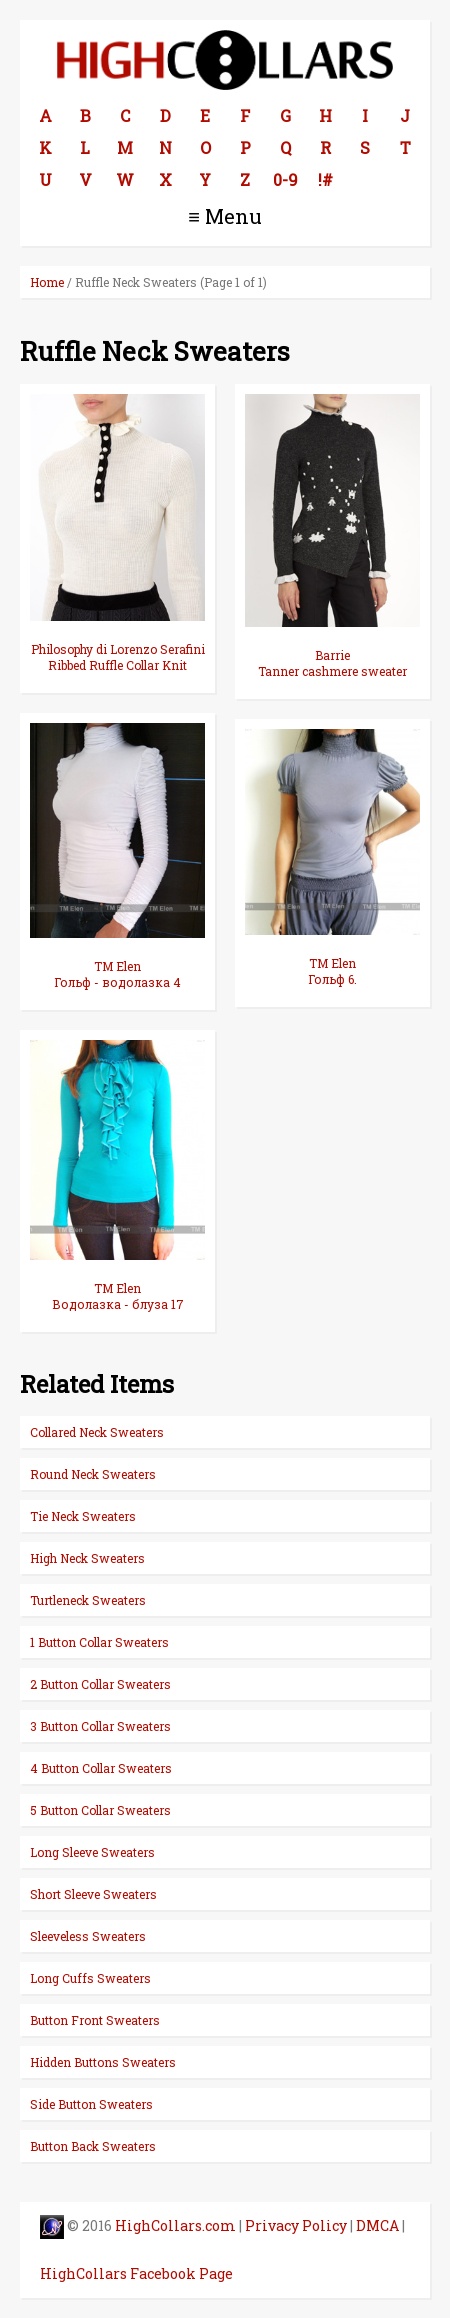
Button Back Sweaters (93, 2146)
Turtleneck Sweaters (88, 1600)
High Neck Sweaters (87, 1558)
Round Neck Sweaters (93, 1474)
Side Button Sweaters (91, 2104)
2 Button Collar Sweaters (100, 1684)
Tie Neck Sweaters (83, 1516)
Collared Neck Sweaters (97, 1432)
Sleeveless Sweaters (88, 1936)
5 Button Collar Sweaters (100, 1810)
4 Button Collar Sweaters (101, 1768)
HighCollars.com (175, 2225)
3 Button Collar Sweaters (100, 1726)
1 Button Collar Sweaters (99, 1642)
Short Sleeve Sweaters (93, 1894)
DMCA (377, 2225)
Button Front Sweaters (95, 2020)
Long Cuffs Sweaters (90, 1978)
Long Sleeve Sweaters (92, 1852)
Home (47, 282)
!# (325, 179)
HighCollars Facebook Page (136, 2273)
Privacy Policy (296, 2225)
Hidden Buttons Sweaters (103, 2062)
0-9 (285, 179)
